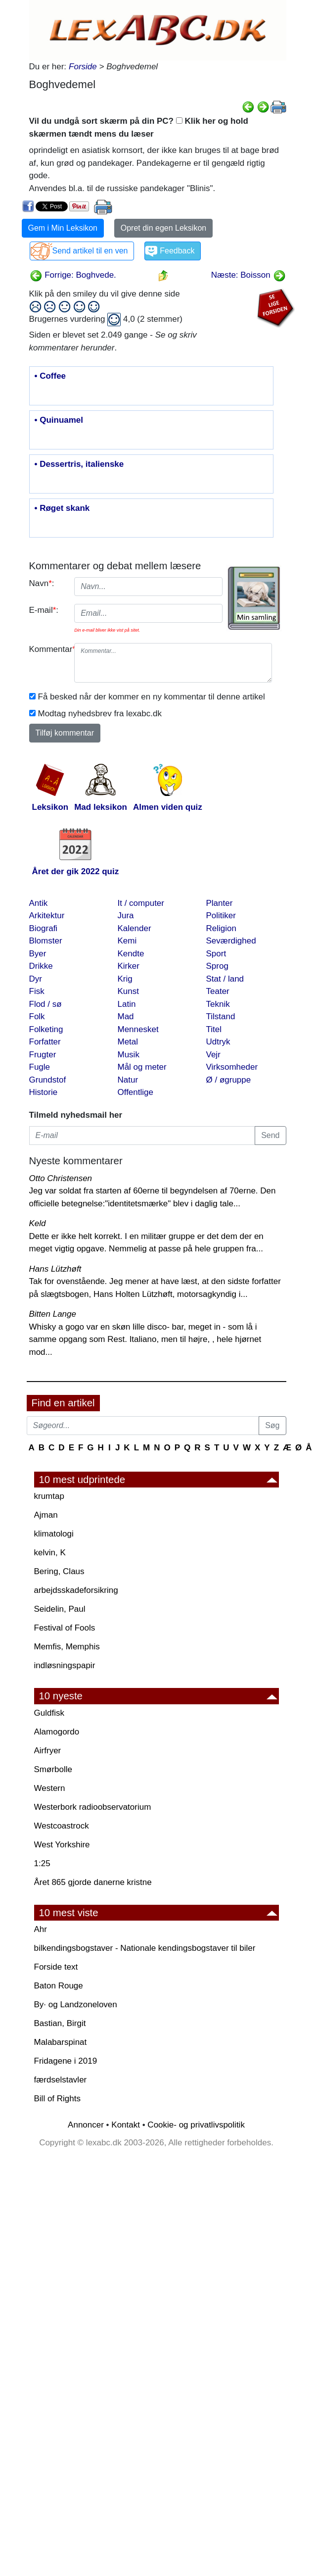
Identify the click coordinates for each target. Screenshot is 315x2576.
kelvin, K (50, 1552)
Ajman (46, 1515)
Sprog (217, 966)
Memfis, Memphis (67, 1646)
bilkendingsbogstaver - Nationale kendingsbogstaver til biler (145, 1948)
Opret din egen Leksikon (163, 228)
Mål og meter (142, 1067)
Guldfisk (49, 1713)
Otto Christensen (60, 1178)
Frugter (42, 1054)
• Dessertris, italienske (79, 464)
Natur (128, 1080)
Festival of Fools (64, 1628)
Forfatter (45, 1041)
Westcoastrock (61, 1826)
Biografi (43, 928)
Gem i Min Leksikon (63, 228)
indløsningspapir (64, 1665)
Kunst (128, 991)
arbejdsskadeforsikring (76, 1590)
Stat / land (225, 979)
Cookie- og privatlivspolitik (196, 2125)
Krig (125, 979)
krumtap (49, 1496)
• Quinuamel (59, 420)
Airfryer (47, 1750)
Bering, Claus (59, 1571)
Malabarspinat (60, 2042)
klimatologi (54, 1533)
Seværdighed (231, 940)
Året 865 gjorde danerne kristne (93, 1882)
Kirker (128, 966)
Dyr (35, 979)
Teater (217, 991)
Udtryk (218, 1041)
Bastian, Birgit (60, 2023)
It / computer (141, 903)
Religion (221, 928)
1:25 (42, 1863)
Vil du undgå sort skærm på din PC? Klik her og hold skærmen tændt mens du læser (138, 127)
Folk (37, 1016)
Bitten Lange (52, 1314)
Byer (37, 953)
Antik (38, 903)
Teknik (218, 1004)
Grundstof (47, 1080)
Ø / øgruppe (228, 1080)
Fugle (39, 1067)
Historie (43, 1092)
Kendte (131, 953)
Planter (219, 903)
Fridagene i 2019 (65, 2061)
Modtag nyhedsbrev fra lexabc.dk (100, 713)
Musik (128, 1054)
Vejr (213, 1054)
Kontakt (125, 2125)
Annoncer (86, 2125)
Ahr (40, 1929)
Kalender (134, 928)
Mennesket (138, 1029)
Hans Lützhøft (55, 1269)
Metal (128, 1041)
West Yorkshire (62, 1844)
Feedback (177, 251)
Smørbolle (53, 1769)
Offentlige (135, 1092)
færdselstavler (60, 2079)
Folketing (46, 1029)
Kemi (127, 940)
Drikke (41, 966)
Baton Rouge (58, 1985)
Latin (127, 1004)
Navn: (41, 583)
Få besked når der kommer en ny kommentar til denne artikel (151, 696)
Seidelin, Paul (60, 1609)
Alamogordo (57, 1731)
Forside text (56, 1967)
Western (49, 1788)
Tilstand (220, 1016)
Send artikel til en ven (90, 251)
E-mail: (44, 610)
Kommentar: (48, 649)
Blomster (45, 940)
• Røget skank (62, 508)
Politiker (221, 915)
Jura (126, 915)
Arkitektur (47, 915)
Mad (126, 1016)
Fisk (37, 991)
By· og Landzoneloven (75, 2004)
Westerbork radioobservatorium (92, 1807)
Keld (37, 1223)
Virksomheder (232, 1067)
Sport (216, 953)
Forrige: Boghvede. (73, 275)
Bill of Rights (57, 2098)
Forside (83, 66)
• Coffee (50, 376)
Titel (214, 1029)
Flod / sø (45, 1004)
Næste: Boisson (248, 275)
